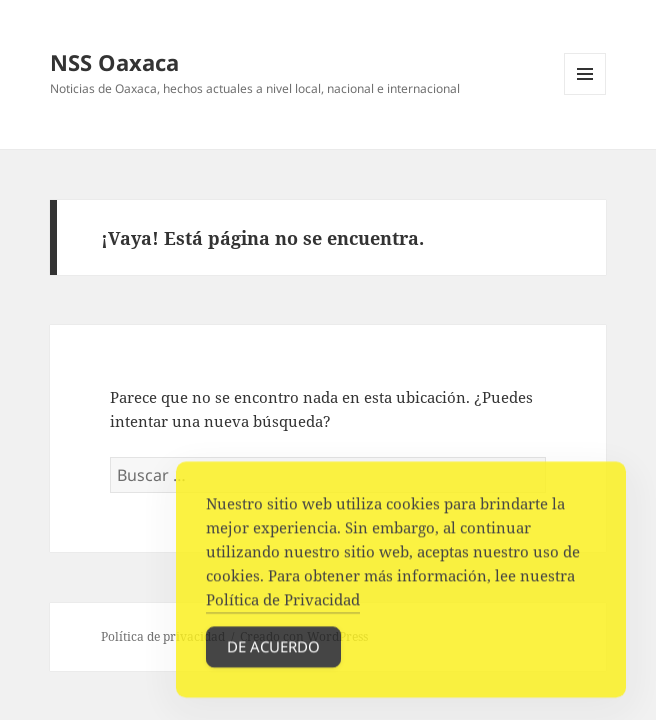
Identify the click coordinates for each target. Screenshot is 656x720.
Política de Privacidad (283, 605)
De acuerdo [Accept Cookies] (273, 652)
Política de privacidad (163, 636)
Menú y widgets (585, 94)
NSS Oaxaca (114, 62)
